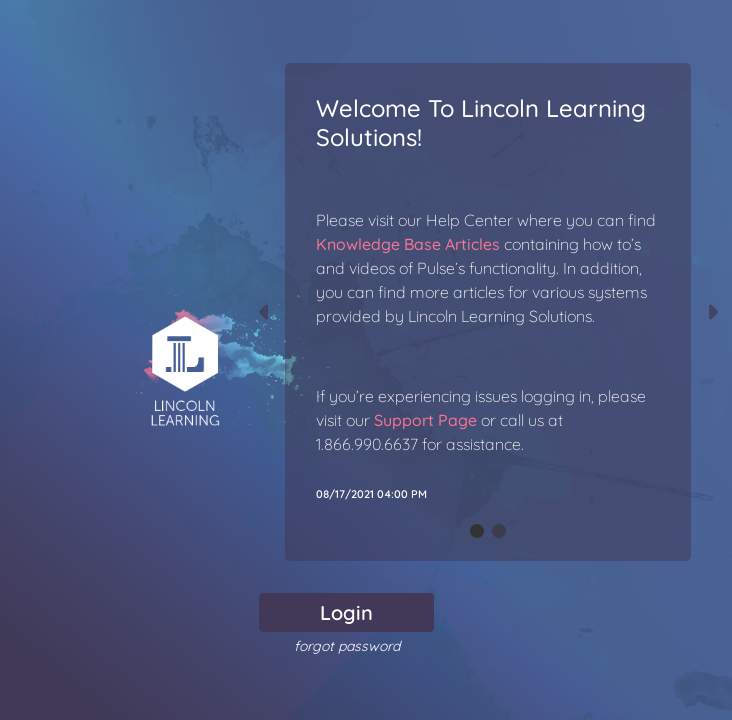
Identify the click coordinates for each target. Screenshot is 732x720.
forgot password (347, 646)
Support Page (425, 420)
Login (346, 612)
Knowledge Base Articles (408, 244)
